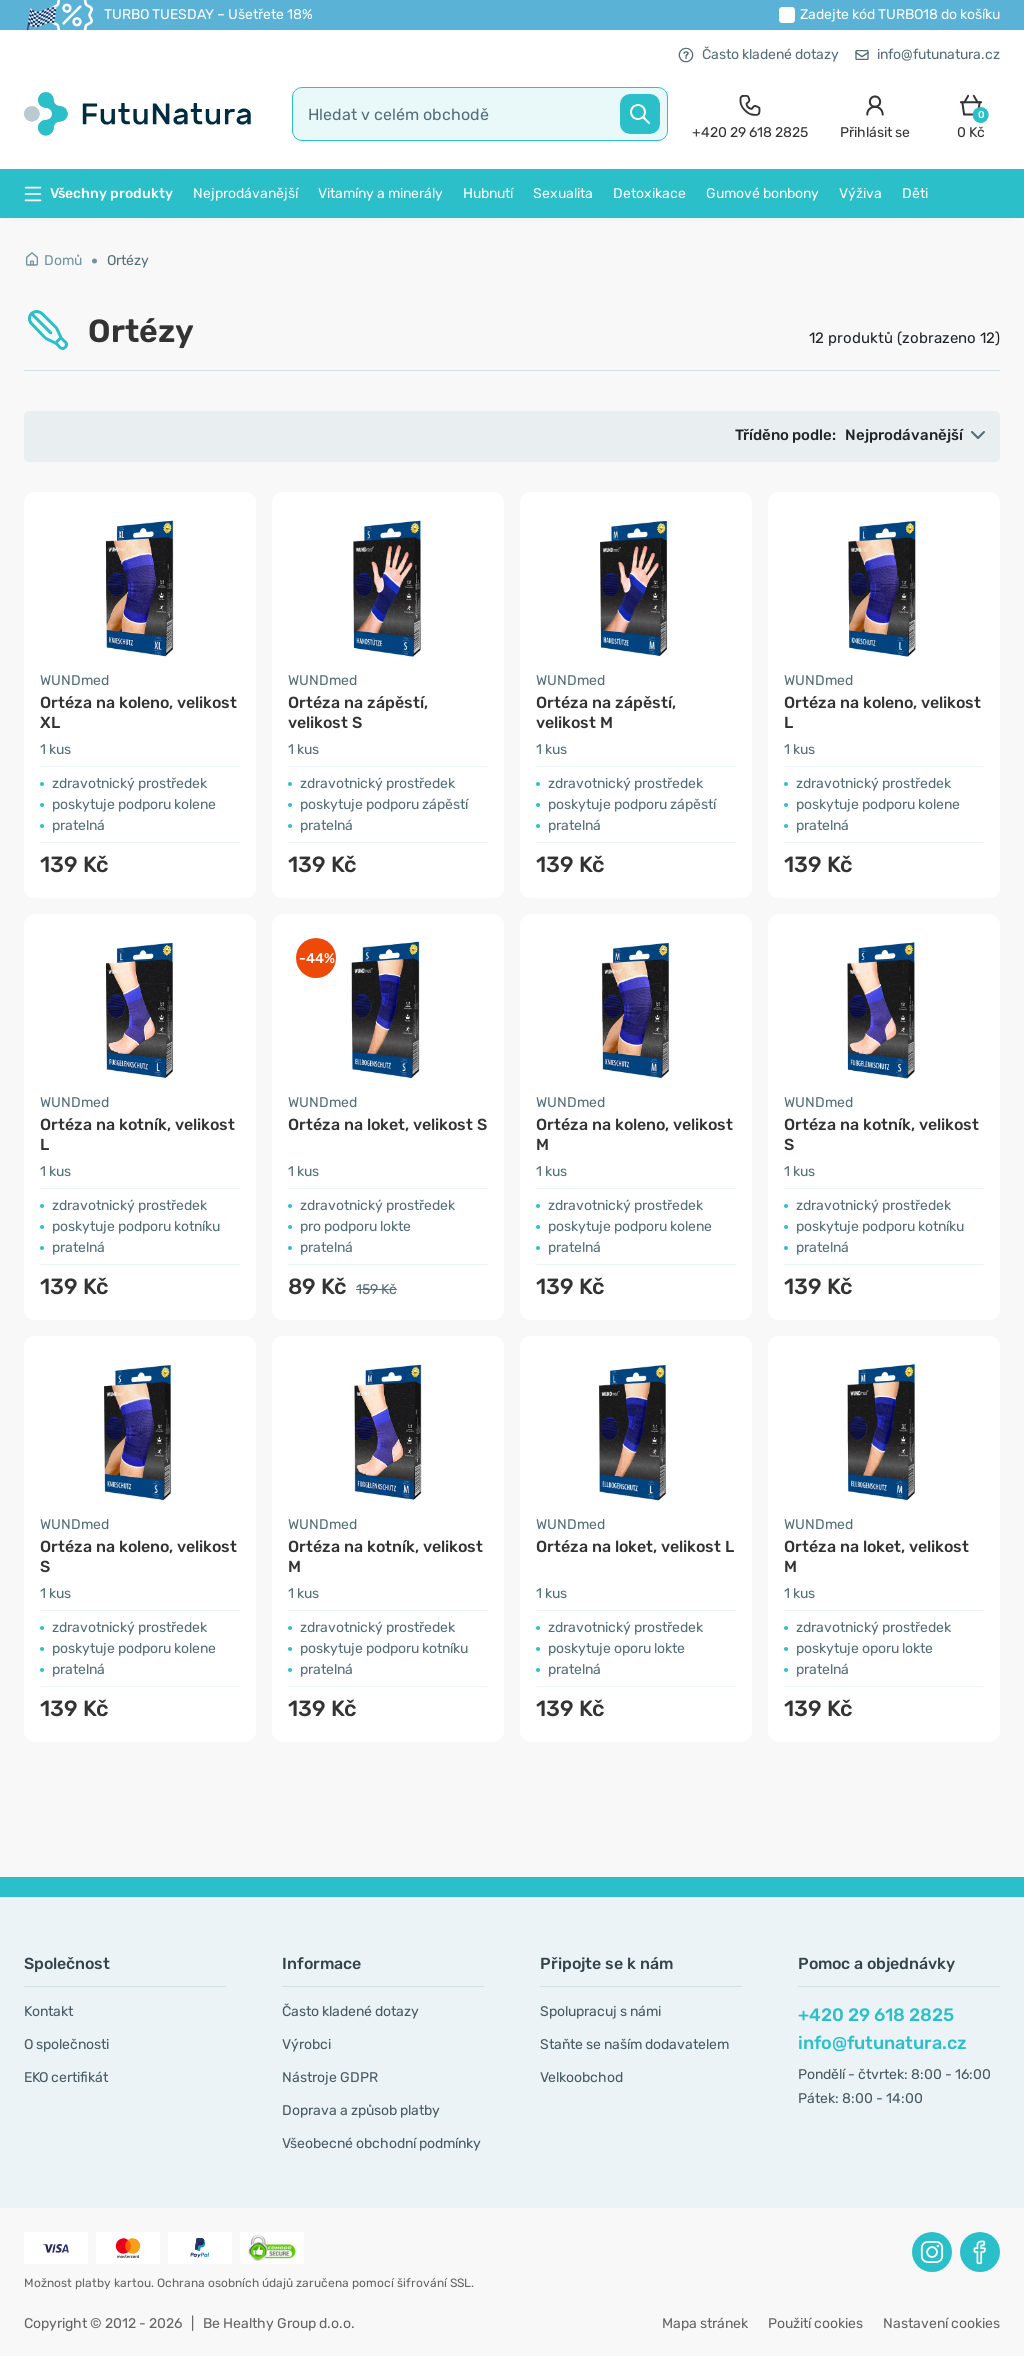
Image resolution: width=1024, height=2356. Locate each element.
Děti (915, 193)
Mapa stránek (705, 2323)
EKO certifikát (66, 2077)
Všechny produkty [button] (98, 193)
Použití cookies (815, 2323)
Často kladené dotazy (758, 54)
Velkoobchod (581, 2077)
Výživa (860, 193)
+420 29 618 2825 (876, 2015)
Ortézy (128, 260)
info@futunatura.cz (927, 54)
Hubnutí (488, 193)
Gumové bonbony (762, 193)
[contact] (750, 114)
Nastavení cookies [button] (941, 2323)
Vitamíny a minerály (380, 193)
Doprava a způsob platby (361, 2110)
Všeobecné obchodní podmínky (381, 2143)
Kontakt (48, 2011)
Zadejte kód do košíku (900, 14)
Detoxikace (649, 193)
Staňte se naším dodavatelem (634, 2044)
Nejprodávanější (245, 193)
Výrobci (306, 2044)
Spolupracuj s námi (600, 2011)
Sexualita (563, 193)
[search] (480, 114)
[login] (875, 114)
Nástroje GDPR (330, 2077)
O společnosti (66, 2044)
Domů (53, 260)
